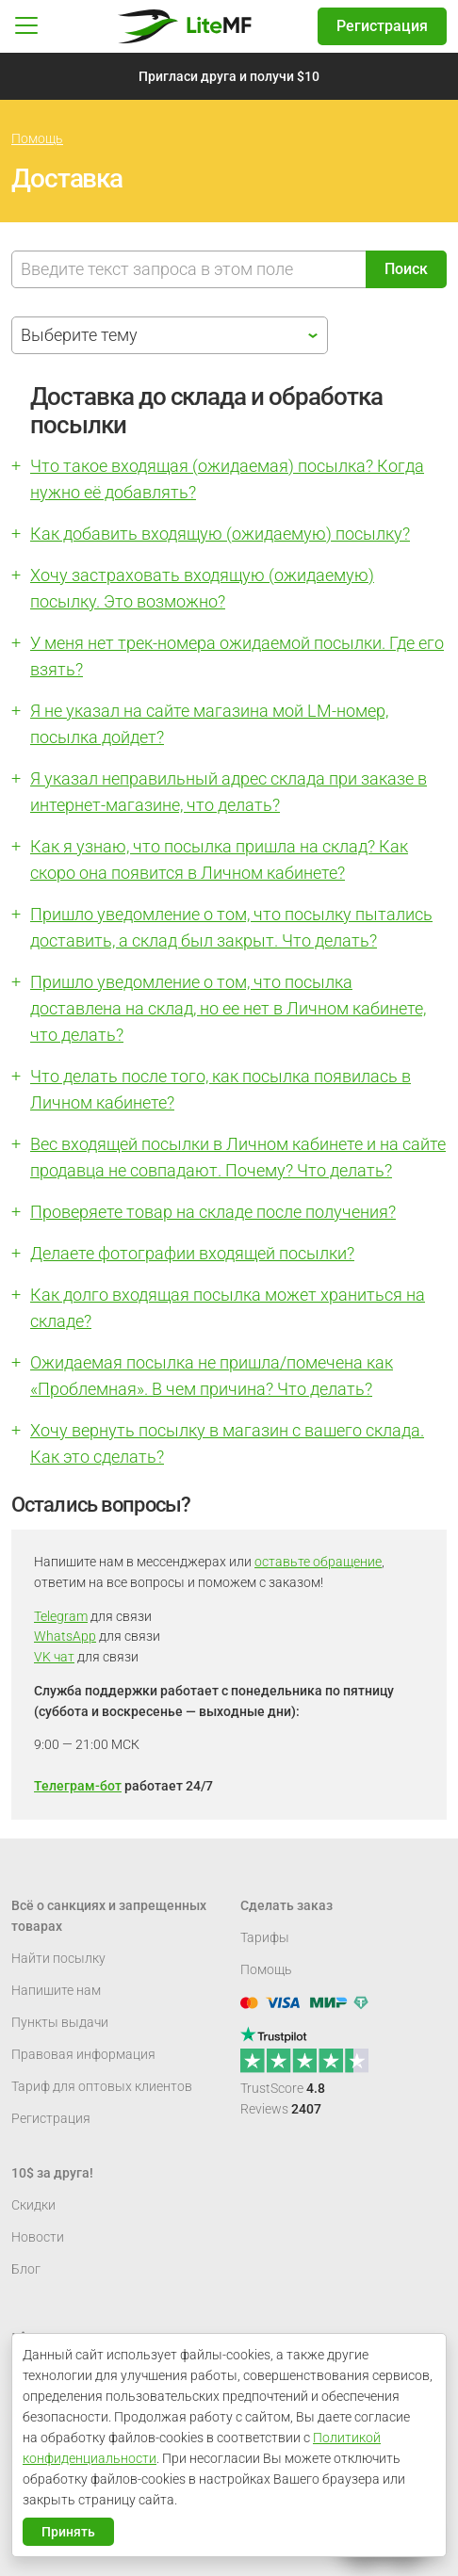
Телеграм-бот (78, 1785)
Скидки (33, 2204)
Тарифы (264, 1937)
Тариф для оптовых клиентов (101, 2086)
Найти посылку (58, 1958)
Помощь (37, 138)
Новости (37, 2236)
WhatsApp (65, 1636)
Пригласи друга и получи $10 (229, 76)
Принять (68, 2531)
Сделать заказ (286, 1905)
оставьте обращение (318, 1561)
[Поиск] (189, 269)
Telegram (61, 1616)
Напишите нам (56, 1990)
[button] (26, 26)
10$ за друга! (52, 2172)
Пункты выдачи (59, 2022)
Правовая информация (83, 2054)
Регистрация (382, 26)
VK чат (54, 1656)
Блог (26, 2268)
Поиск (406, 269)
